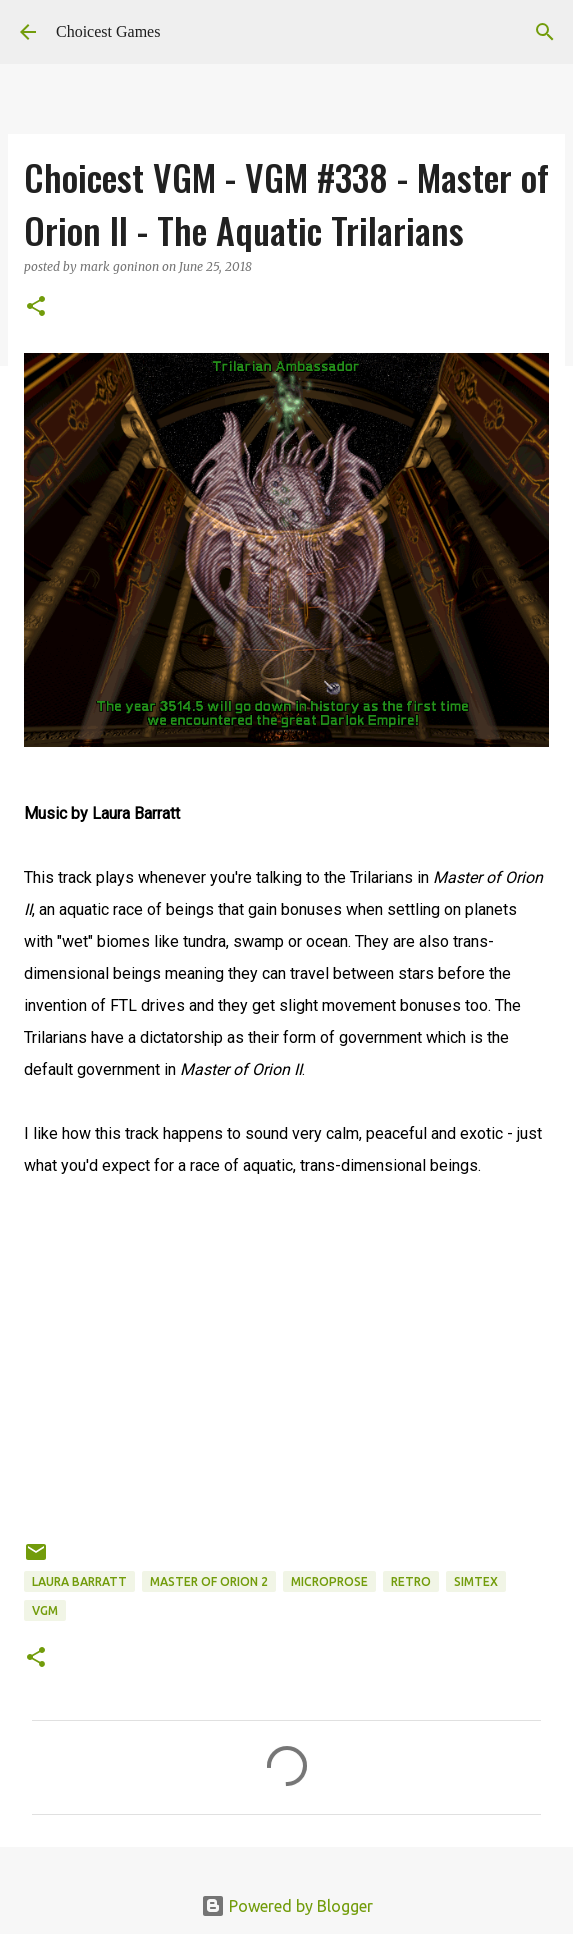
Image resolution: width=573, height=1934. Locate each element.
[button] (36, 307)
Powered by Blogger (287, 1906)
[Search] (545, 32)
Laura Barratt (79, 1581)
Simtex (476, 1581)
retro (411, 1581)
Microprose (329, 1581)
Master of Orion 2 (209, 1581)
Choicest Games (108, 31)
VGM (45, 1610)
